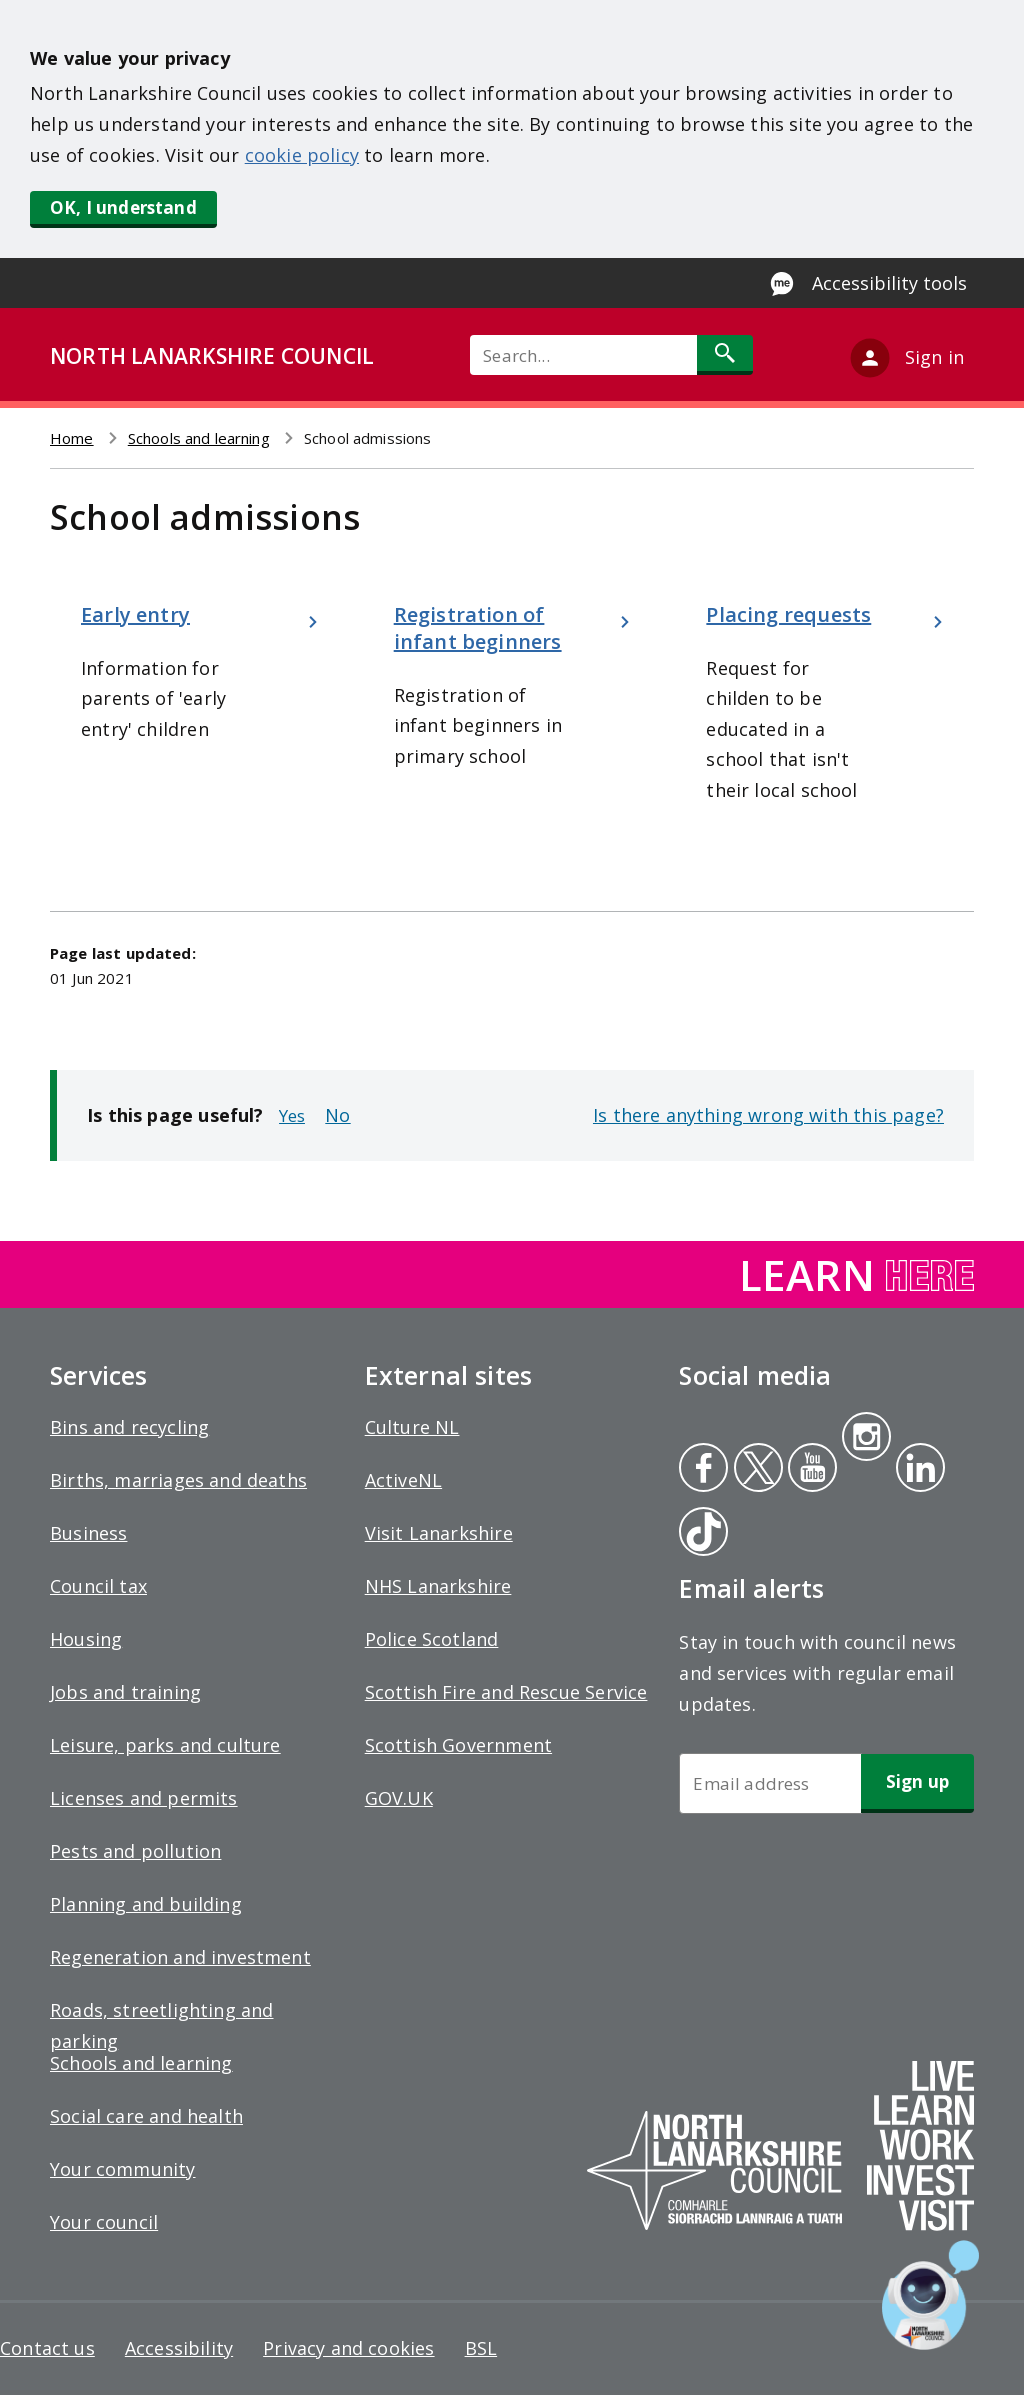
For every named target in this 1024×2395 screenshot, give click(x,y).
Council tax (98, 1586)
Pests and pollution (135, 1851)
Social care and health (146, 2116)
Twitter (756, 1470)
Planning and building (146, 1904)
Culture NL (412, 1427)
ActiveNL (403, 1480)
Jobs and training (125, 1692)
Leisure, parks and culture (165, 1745)
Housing (86, 1639)
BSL (481, 2348)
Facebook (703, 1470)
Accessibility (179, 2348)
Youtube (810, 1470)
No (337, 1115)
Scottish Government (458, 1745)
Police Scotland (432, 1639)
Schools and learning (199, 438)
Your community (123, 2169)
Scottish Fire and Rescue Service (506, 1692)
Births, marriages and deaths (178, 1480)
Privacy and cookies (348, 2348)
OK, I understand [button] (123, 207)
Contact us (47, 2348)
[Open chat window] (930, 2295)
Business (88, 1533)
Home (72, 438)
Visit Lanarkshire (439, 1533)
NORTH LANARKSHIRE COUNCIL (212, 356)
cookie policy (302, 155)
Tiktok (699, 1534)
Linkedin (917, 1470)
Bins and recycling (129, 1427)
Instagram (866, 1439)
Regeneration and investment (180, 1957)
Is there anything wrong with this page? (768, 1115)
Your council (104, 2222)
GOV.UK (399, 1798)
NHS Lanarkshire (438, 1586)
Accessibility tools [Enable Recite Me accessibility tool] (889, 283)
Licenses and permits (144, 1798)
